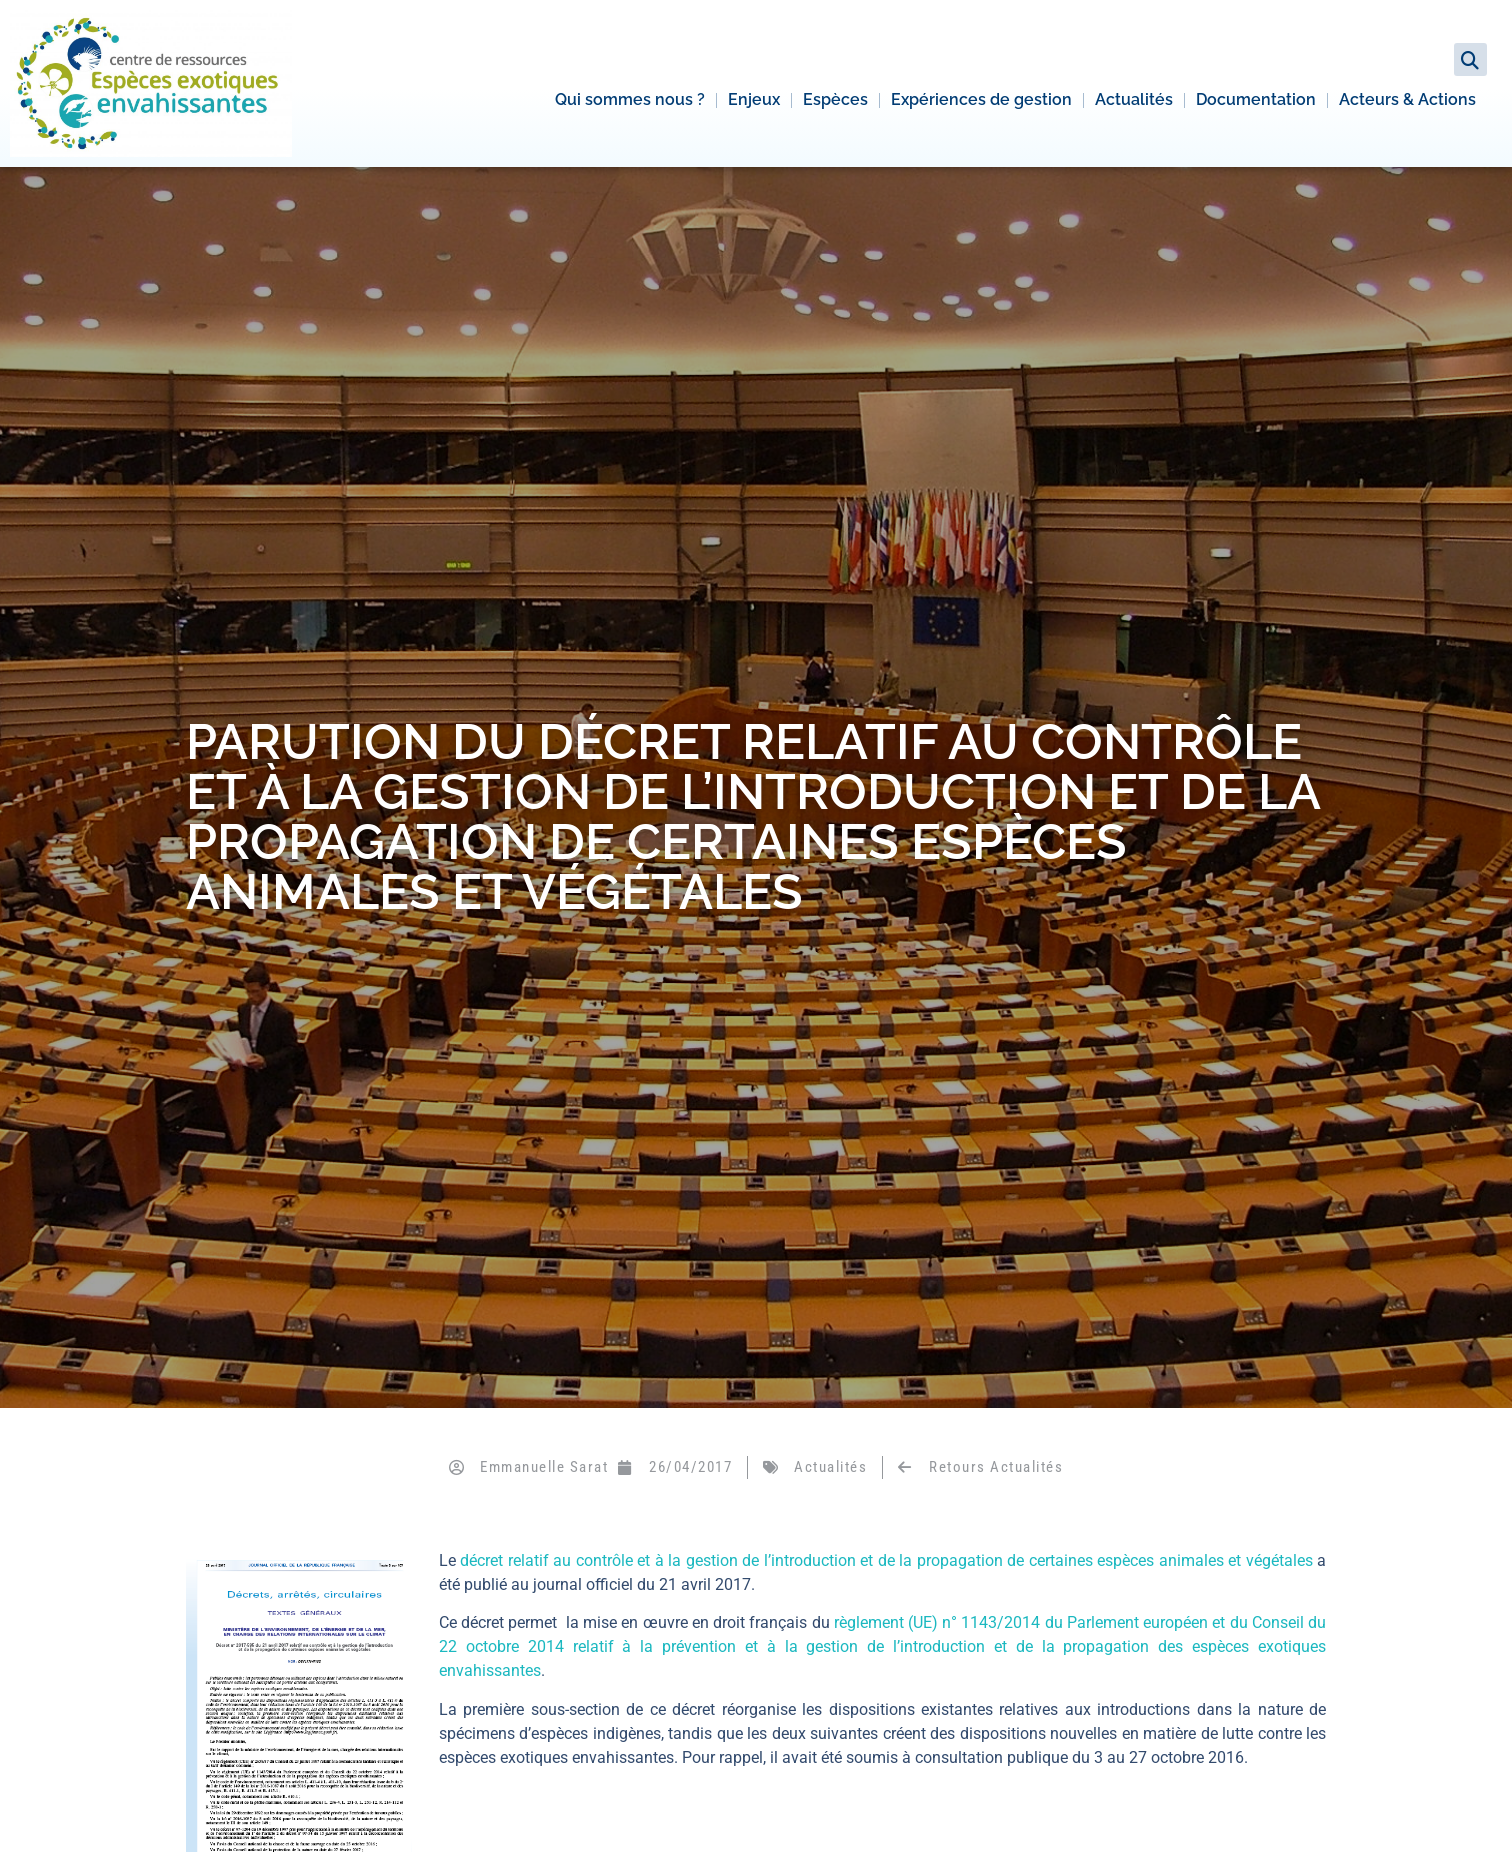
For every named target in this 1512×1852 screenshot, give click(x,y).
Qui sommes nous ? (630, 99)
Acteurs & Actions (1407, 99)
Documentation (1256, 99)
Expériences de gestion (981, 99)
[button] (1470, 59)
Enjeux (754, 99)
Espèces (835, 99)
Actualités (1134, 99)
